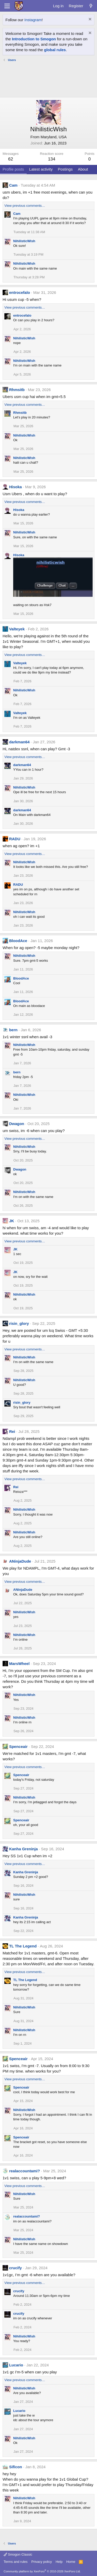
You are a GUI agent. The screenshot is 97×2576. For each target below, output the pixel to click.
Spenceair (18, 1746)
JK (11, 1221)
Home (70, 2562)
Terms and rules (15, 2562)
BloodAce (18, 940)
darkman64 (19, 742)
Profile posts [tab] (13, 169)
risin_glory (19, 1323)
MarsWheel (19, 1663)
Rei (12, 1431)
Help (59, 2562)
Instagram (33, 20)
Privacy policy (41, 2562)
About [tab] (83, 169)
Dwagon (16, 1123)
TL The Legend (22, 1946)
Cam (13, 185)
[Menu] (7, 6)
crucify (15, 2268)
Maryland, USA (54, 137)
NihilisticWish (24, 241)
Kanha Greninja (23, 1849)
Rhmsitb (17, 389)
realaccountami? (24, 2171)
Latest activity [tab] (41, 169)
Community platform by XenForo (42, 2571)
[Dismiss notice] (89, 19)
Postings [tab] (65, 169)
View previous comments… (24, 206)
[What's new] (91, 6)
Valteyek (17, 629)
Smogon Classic (18, 2554)
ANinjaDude (20, 1561)
